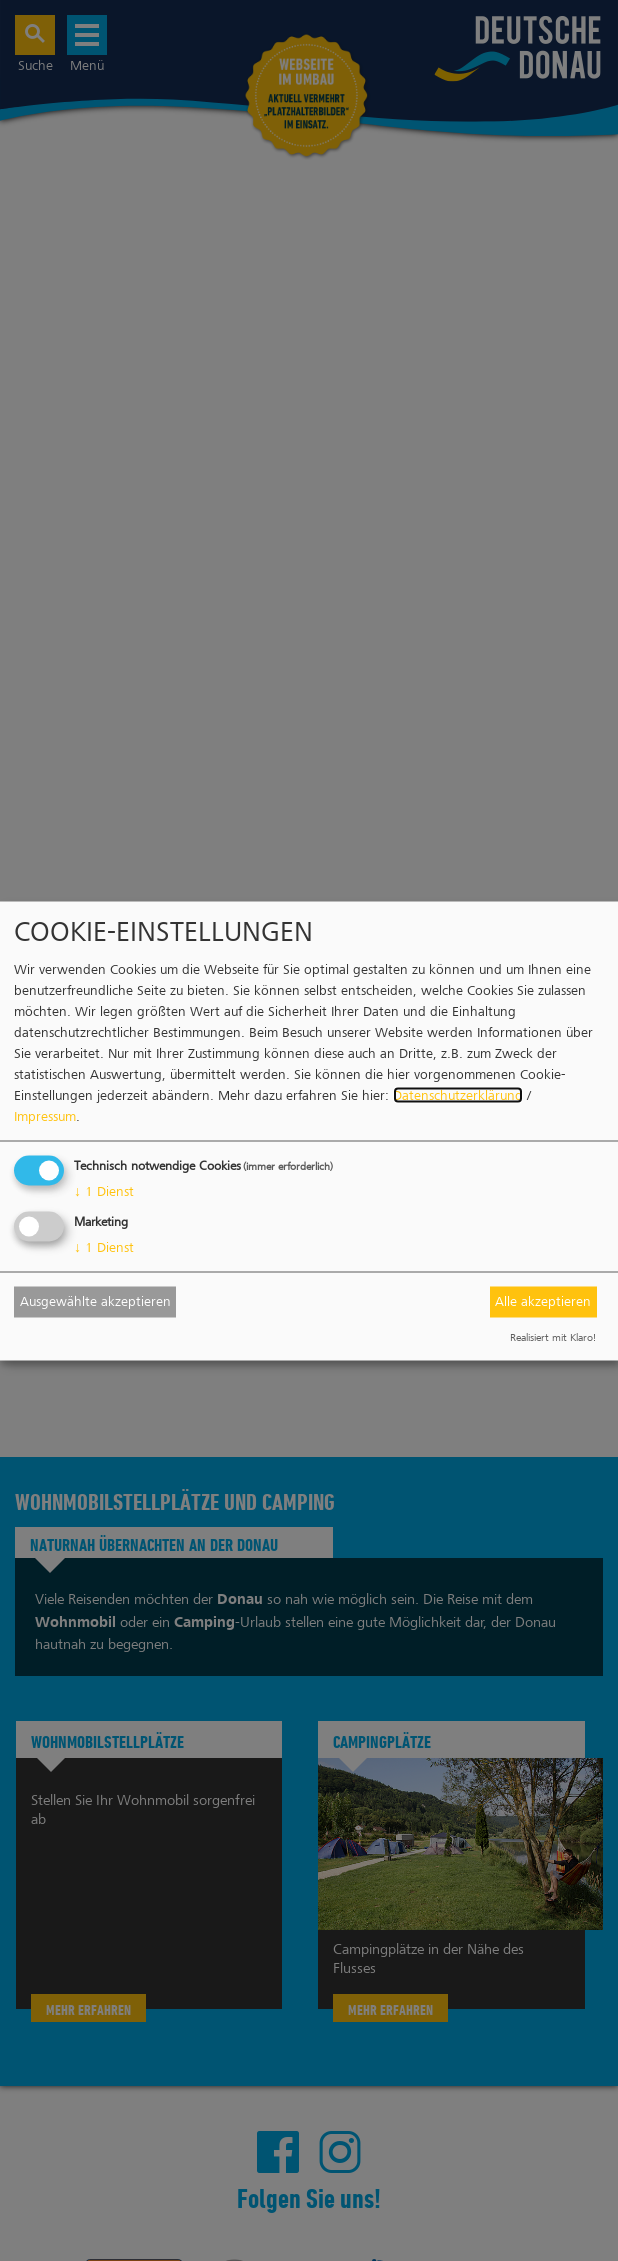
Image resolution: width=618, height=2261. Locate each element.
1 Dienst (104, 1190)
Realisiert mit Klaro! (553, 1336)
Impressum (45, 1115)
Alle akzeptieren (543, 1301)
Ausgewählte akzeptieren (95, 1301)
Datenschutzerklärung (458, 1094)
